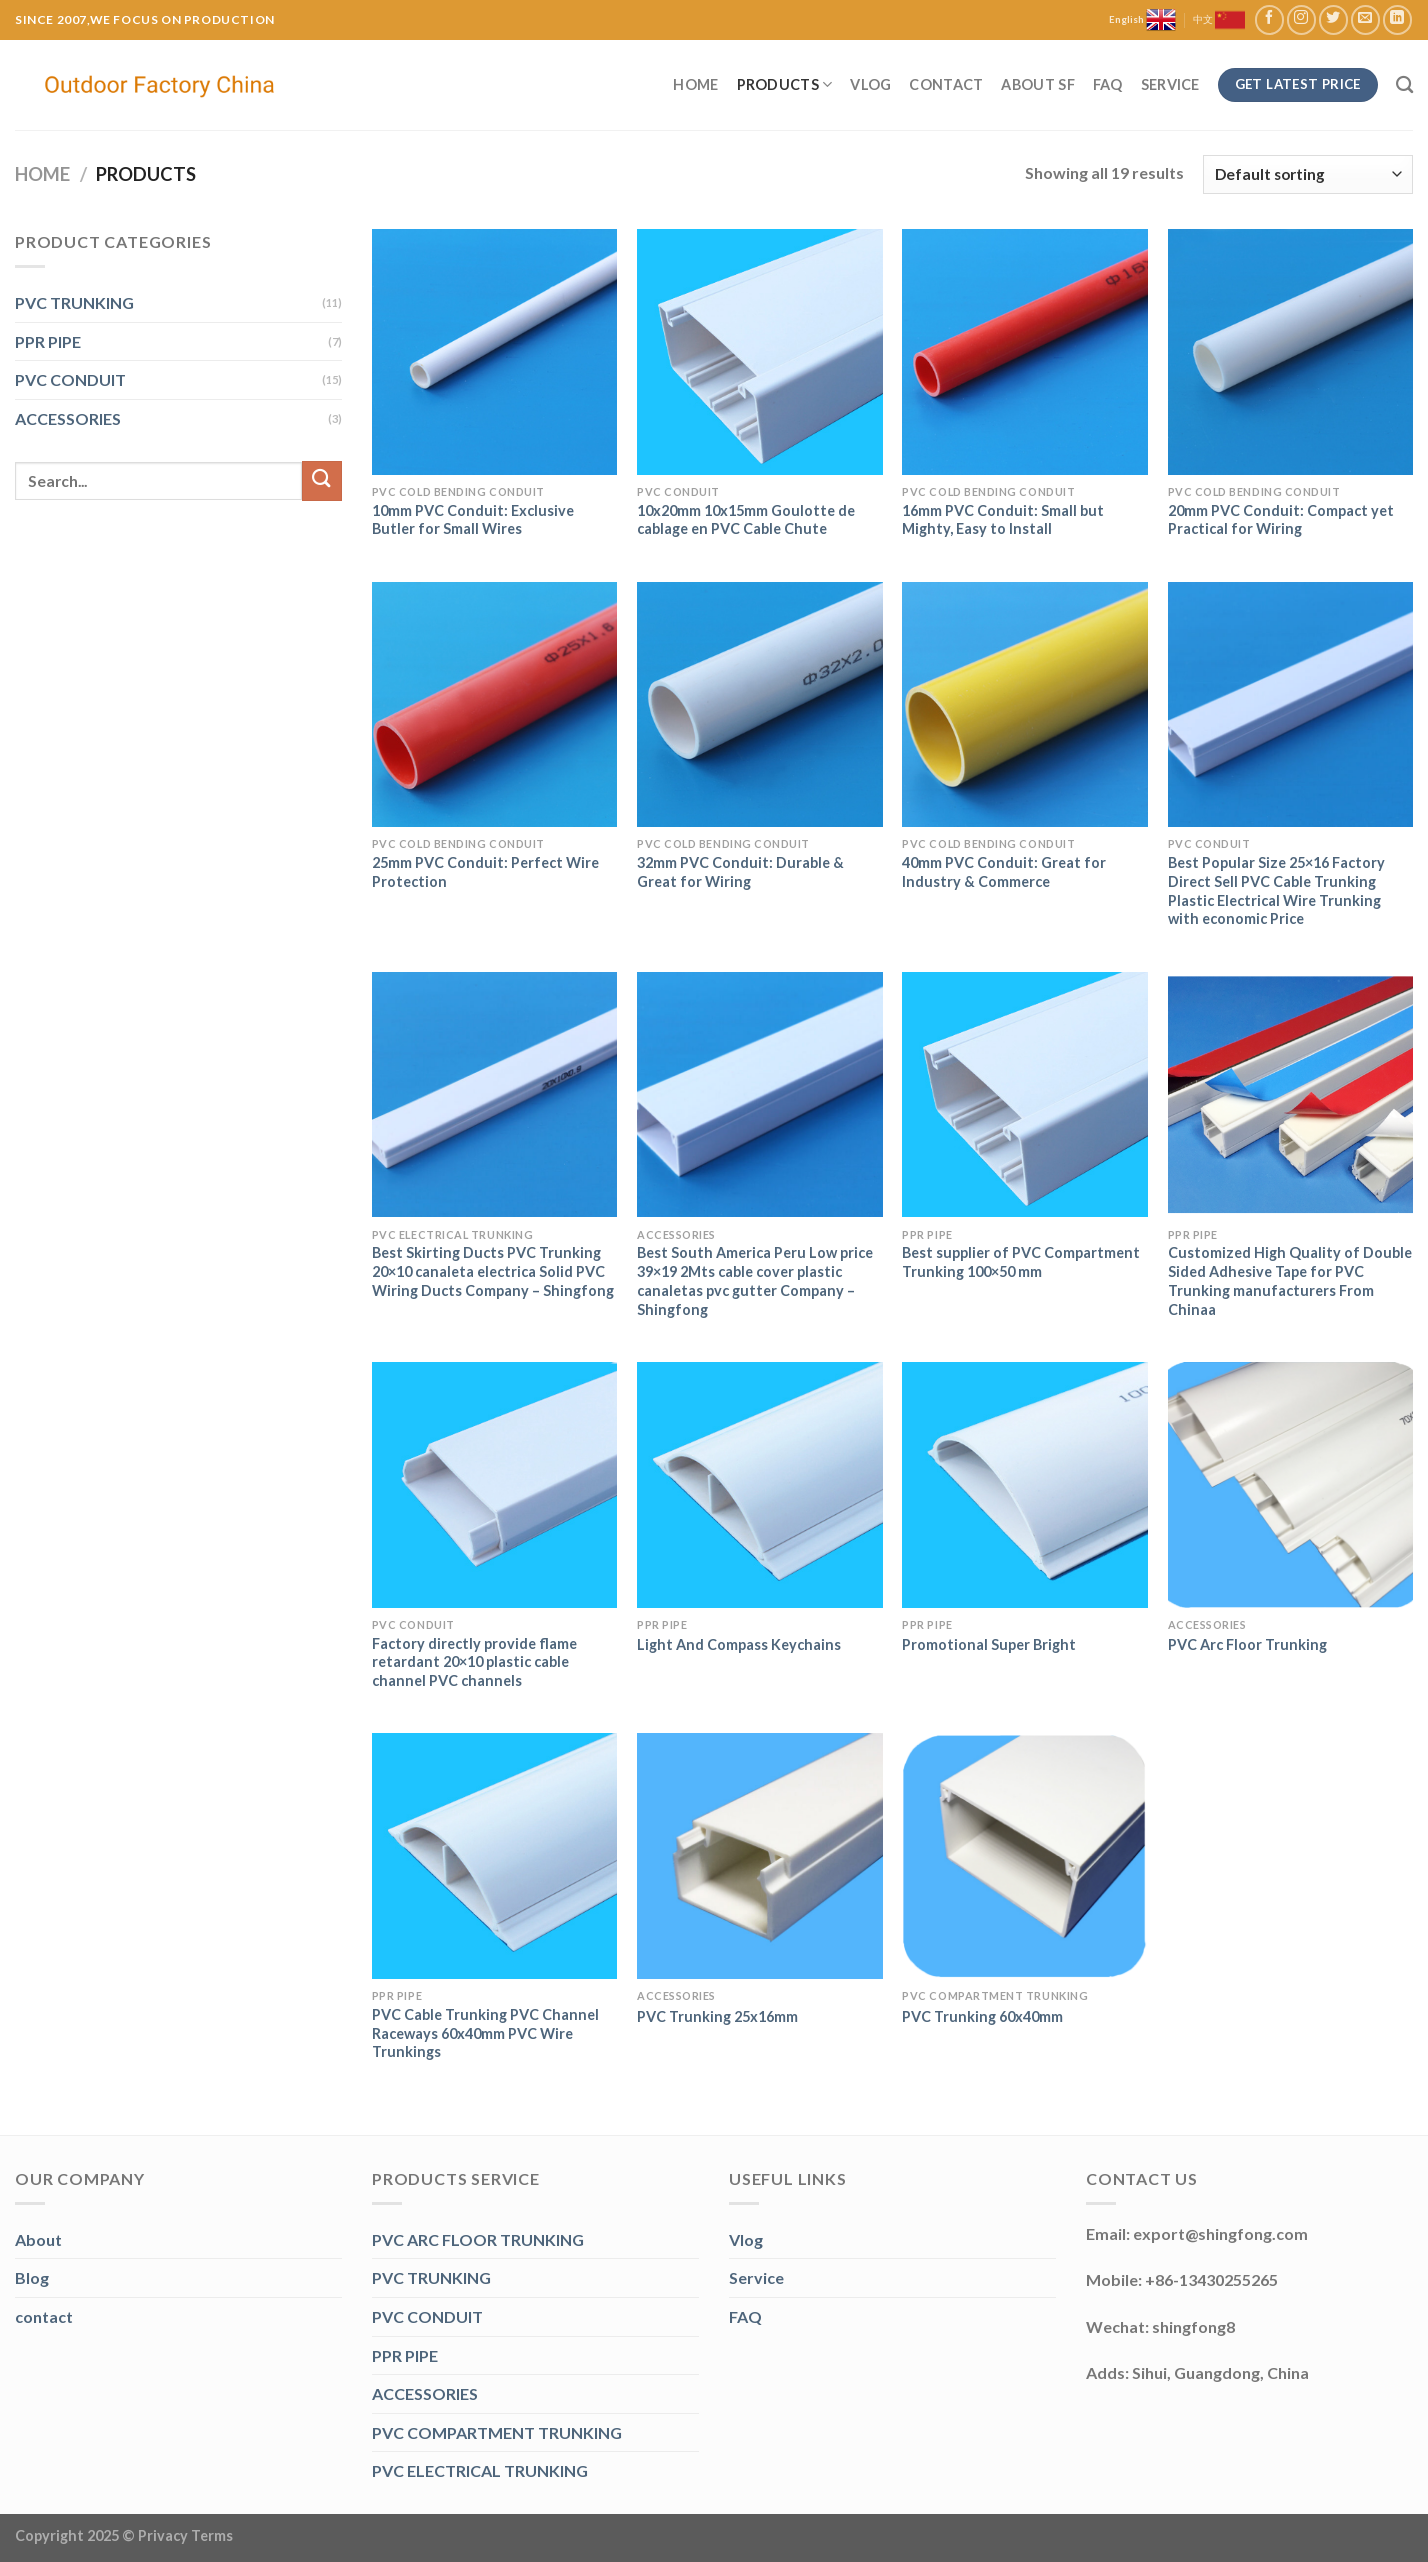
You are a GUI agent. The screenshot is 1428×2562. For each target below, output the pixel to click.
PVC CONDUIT (70, 379)
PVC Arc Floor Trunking (1247, 1644)
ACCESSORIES (68, 418)
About (38, 2239)
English (1142, 20)
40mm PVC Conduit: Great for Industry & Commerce (1004, 872)
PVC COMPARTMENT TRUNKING (497, 2432)
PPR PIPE (48, 341)
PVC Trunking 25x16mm (717, 2016)
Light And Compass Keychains (739, 1644)
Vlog (870, 84)
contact (44, 2316)
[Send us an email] (1365, 19)
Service (1170, 84)
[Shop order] (1308, 174)
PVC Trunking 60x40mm (982, 2016)
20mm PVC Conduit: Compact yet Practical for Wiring (1281, 520)
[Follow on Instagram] (1301, 19)
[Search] (1404, 85)
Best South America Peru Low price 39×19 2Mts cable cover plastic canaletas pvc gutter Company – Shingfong (755, 1280)
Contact (946, 84)
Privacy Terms (185, 2535)
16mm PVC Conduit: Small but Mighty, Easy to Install (1003, 520)
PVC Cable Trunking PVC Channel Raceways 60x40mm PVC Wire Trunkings (485, 2033)
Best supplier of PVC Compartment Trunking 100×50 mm (1021, 1262)
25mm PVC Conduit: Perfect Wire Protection (485, 872)
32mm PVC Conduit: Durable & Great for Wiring (740, 872)
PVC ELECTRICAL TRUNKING (480, 2470)
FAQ (1108, 84)
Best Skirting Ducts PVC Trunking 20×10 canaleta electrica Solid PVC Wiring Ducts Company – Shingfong (493, 1271)
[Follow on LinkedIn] (1397, 19)
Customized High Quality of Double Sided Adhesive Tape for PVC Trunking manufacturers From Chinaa (1290, 1280)
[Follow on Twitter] (1333, 19)
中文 (1219, 20)
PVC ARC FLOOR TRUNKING (478, 2239)
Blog (32, 2277)
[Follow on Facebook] (1269, 19)
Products (785, 84)
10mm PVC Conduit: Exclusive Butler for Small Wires (473, 520)
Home (695, 84)
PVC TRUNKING (74, 302)
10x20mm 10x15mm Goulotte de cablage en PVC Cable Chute (746, 520)
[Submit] (322, 480)
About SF (1037, 84)
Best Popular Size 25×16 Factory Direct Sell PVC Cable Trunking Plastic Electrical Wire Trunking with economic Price (1276, 890)
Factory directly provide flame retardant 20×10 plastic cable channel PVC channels (474, 1662)
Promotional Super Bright (989, 1644)
